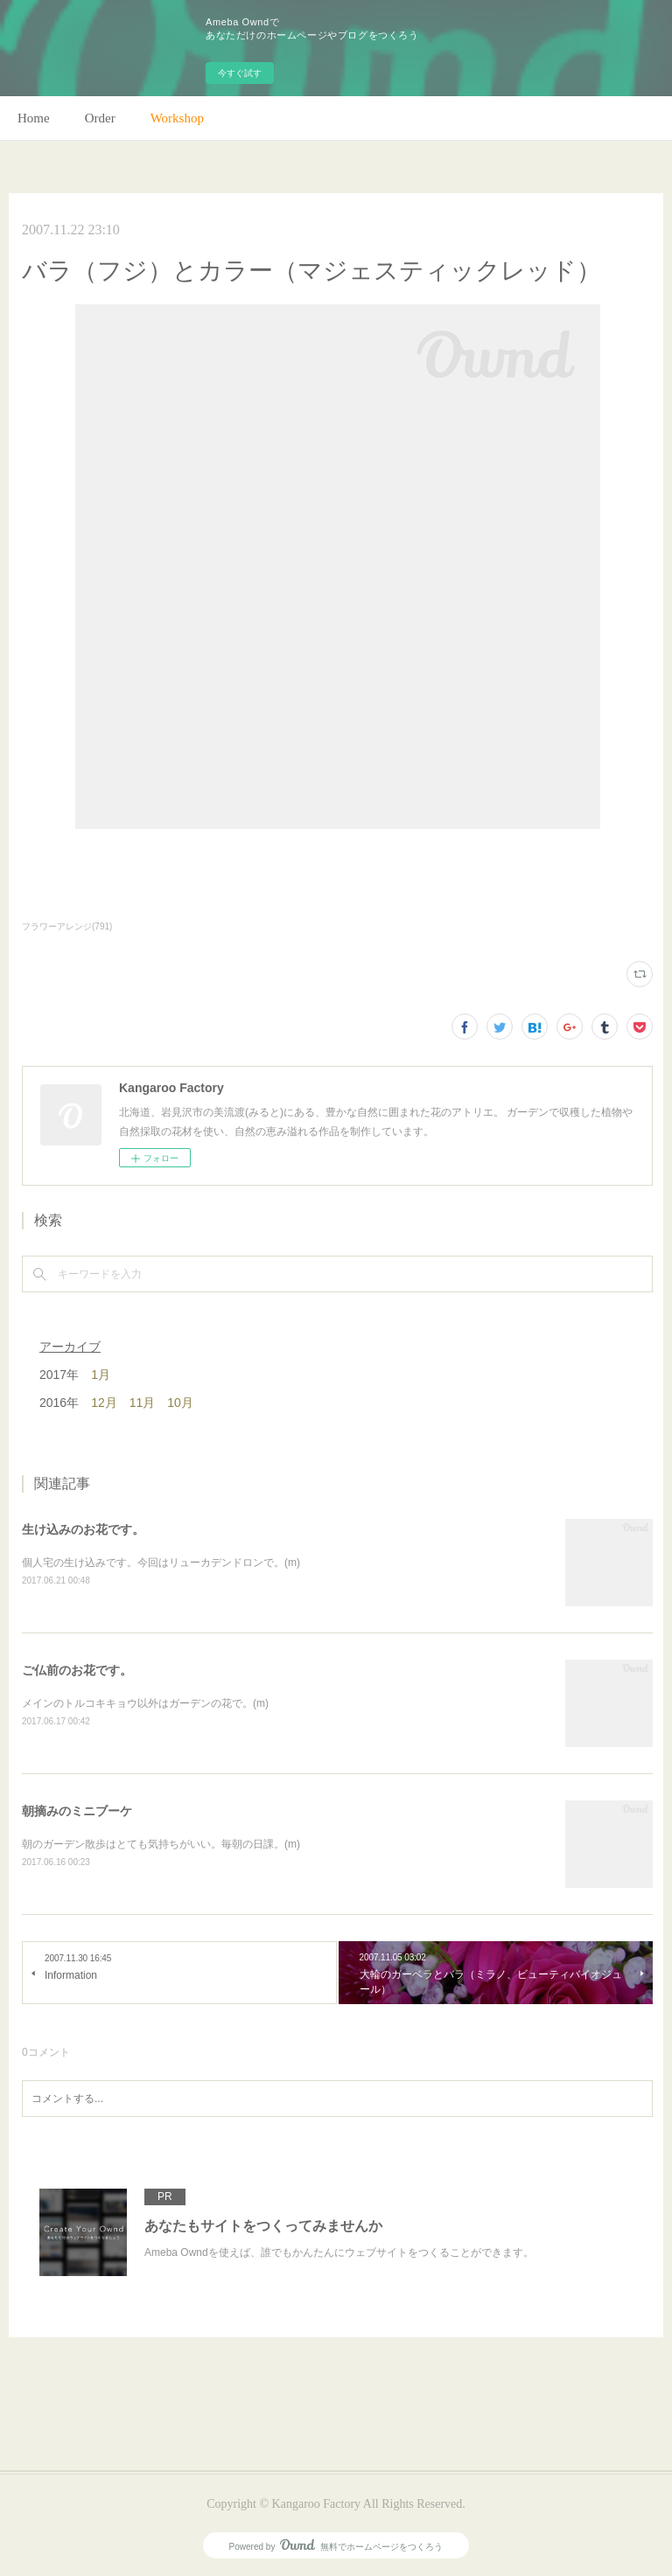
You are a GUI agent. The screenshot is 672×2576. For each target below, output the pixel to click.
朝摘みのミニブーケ (77, 1811)
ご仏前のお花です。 (77, 1670)
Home (34, 118)
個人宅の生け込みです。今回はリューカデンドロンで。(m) (161, 1562)
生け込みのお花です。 (83, 1529)
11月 (143, 1403)
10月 (180, 1403)
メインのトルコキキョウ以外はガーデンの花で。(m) (145, 1703)
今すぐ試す (240, 73)
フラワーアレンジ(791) (67, 926)
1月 (100, 1375)
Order (100, 118)
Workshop (177, 118)
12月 (104, 1403)
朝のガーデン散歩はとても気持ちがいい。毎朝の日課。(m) (161, 1844)
